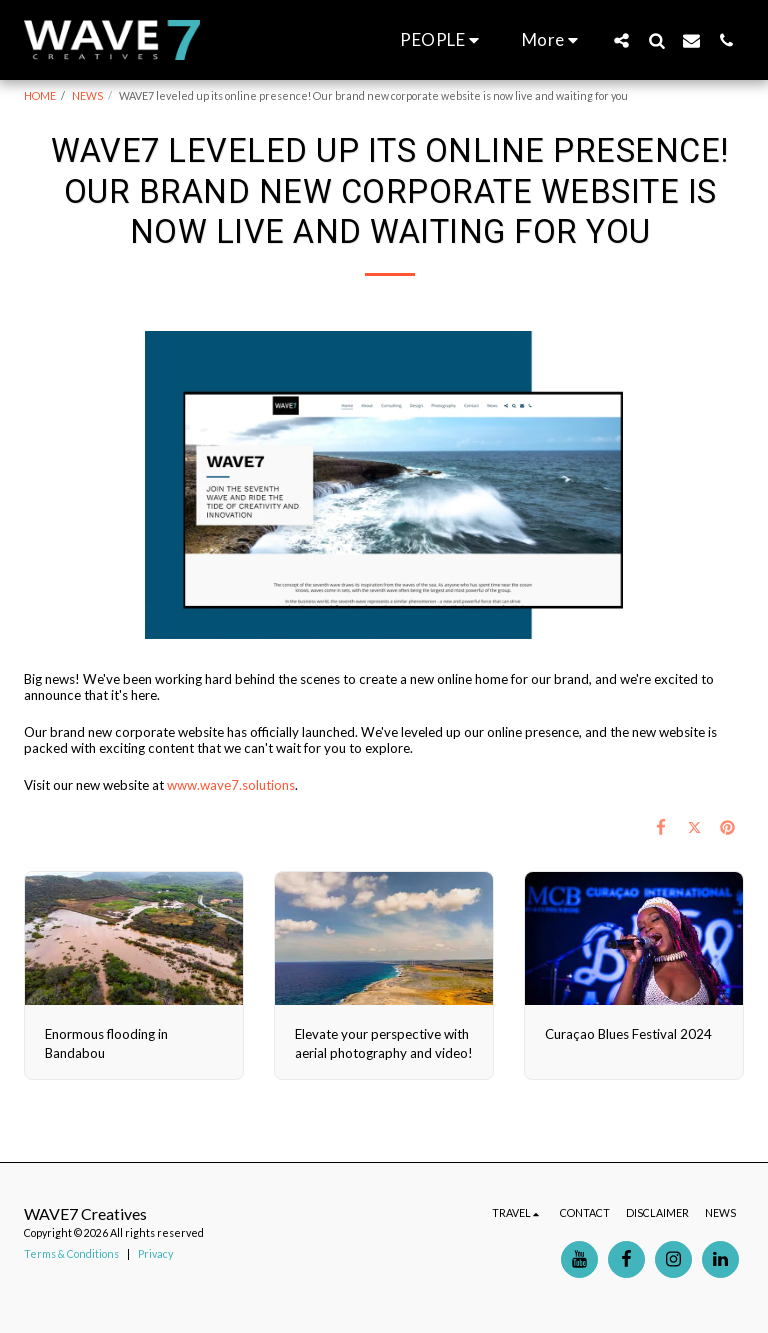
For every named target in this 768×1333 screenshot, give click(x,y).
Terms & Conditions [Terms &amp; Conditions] (71, 1253)
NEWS (87, 95)
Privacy (155, 1253)
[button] (443, 39)
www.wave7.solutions (231, 785)
